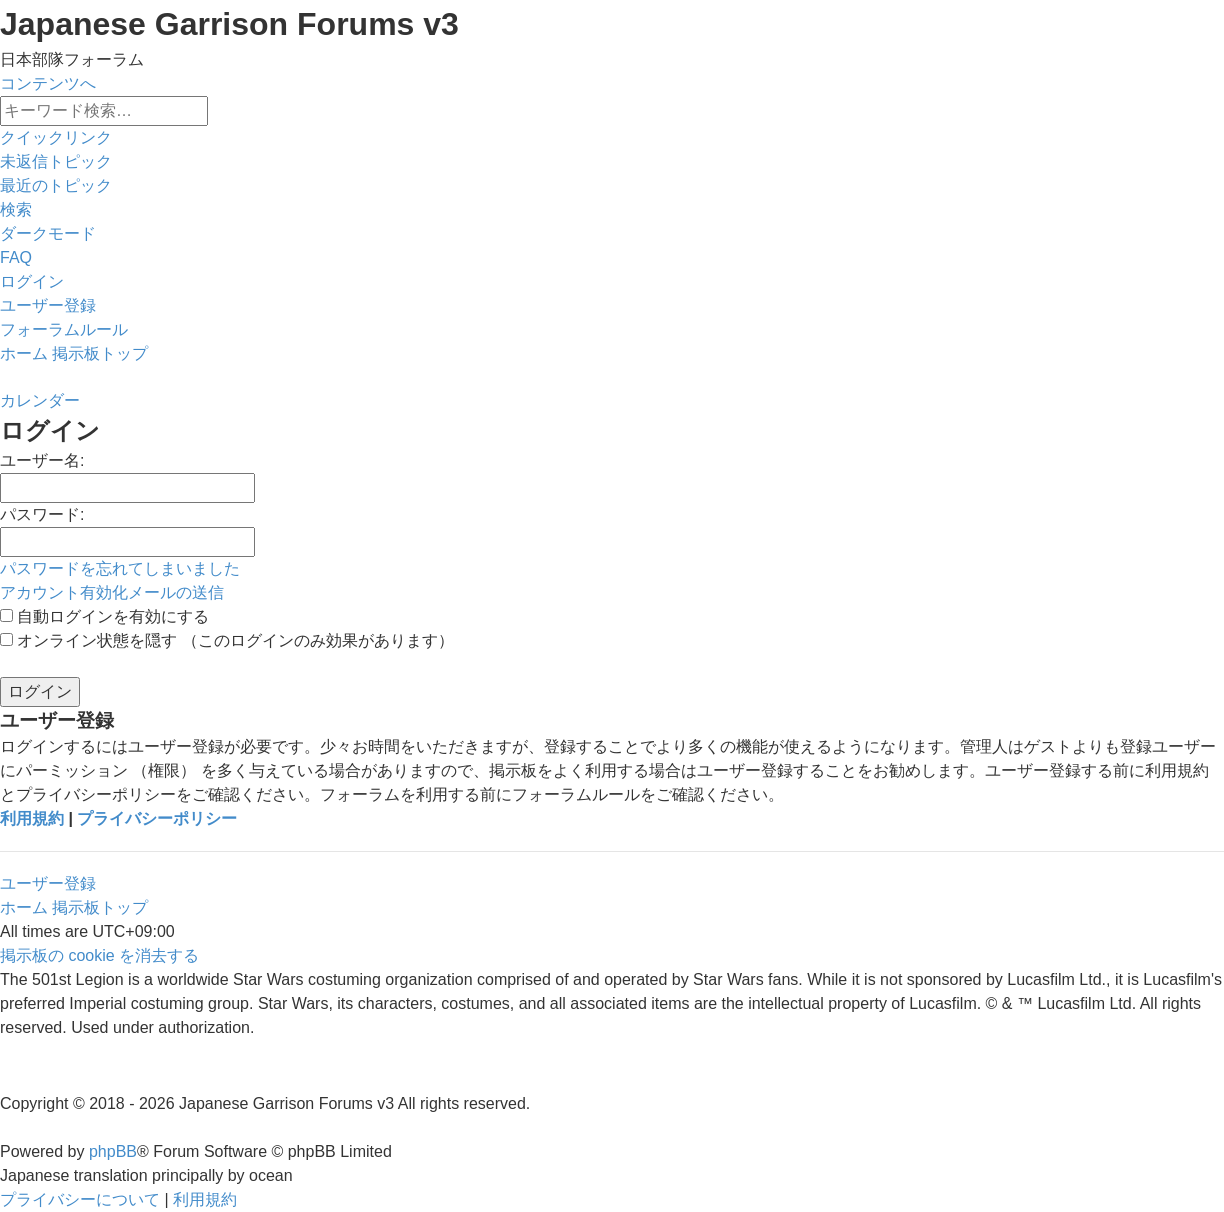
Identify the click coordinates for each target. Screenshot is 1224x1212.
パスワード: (42, 514)
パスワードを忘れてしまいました (120, 568)
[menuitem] (56, 161)
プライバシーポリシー (157, 818)
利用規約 (32, 818)
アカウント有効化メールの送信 (112, 592)
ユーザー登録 (48, 883)
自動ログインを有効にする (104, 616)
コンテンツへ (48, 83)
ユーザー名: (42, 460)
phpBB (113, 1151)
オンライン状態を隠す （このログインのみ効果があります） (227, 640)
